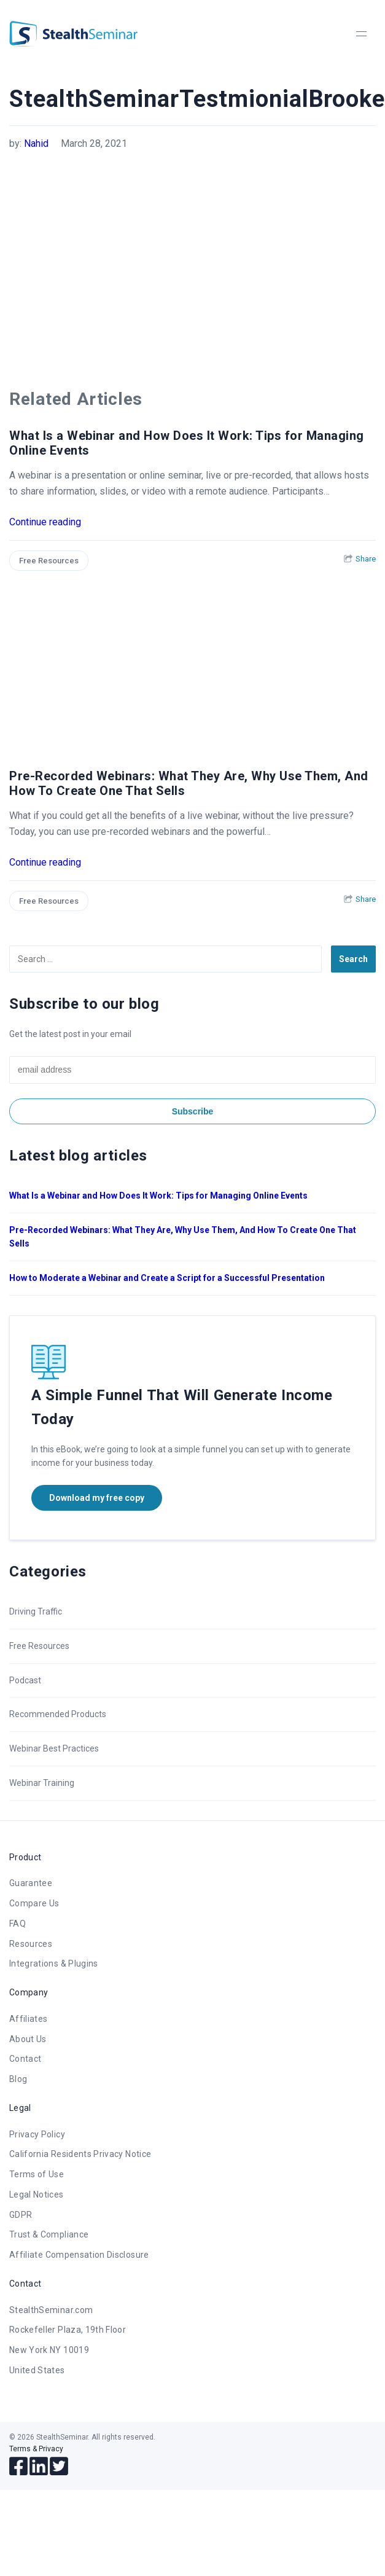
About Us (28, 2039)
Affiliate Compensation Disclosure (79, 2255)
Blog (18, 2079)
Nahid (36, 143)
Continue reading (45, 522)
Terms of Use (36, 2174)
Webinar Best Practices (54, 1748)
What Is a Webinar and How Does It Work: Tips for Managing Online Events (158, 1195)
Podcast (25, 1680)
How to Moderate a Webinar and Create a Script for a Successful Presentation (167, 1278)
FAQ (17, 1923)
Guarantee (30, 1883)
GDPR (20, 2215)
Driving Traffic (35, 1611)
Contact (25, 2059)
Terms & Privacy (36, 2449)
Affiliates (28, 2019)
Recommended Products (57, 1714)
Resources (30, 1944)
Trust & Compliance (48, 2234)
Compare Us (34, 1903)
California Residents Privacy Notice (80, 2154)
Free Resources (49, 560)
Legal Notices (36, 2194)
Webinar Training (41, 1783)
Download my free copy (96, 1498)
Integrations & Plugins (53, 1963)
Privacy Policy (37, 2134)
